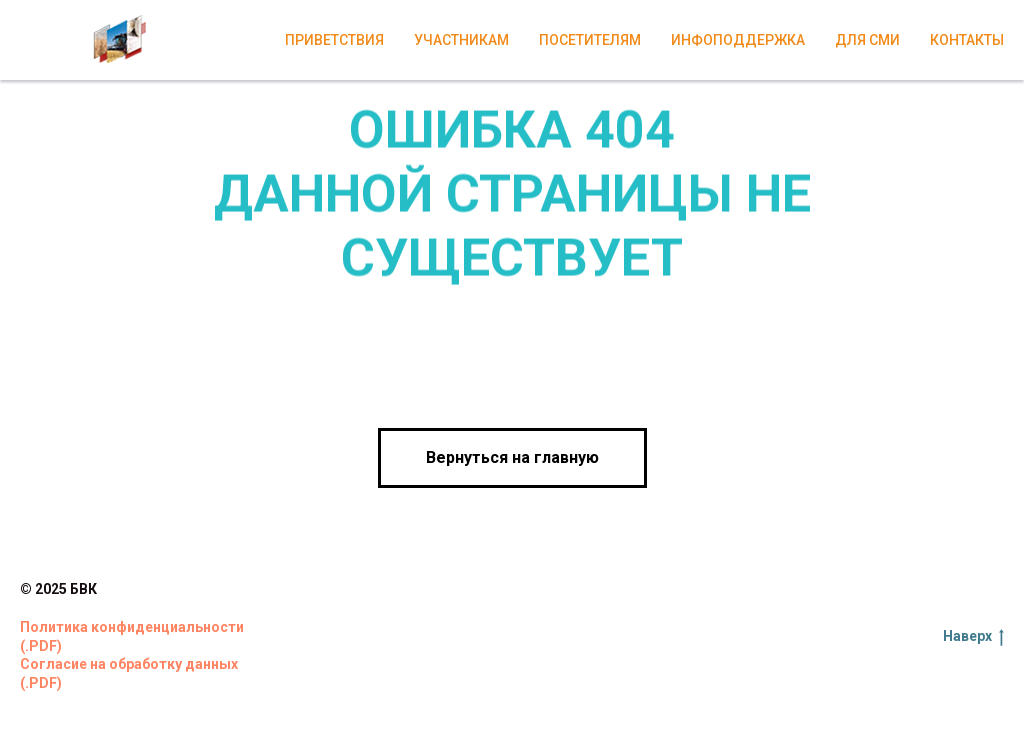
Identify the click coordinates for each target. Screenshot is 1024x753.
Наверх (973, 637)
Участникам (461, 40)
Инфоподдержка (738, 40)
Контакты (967, 40)
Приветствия (334, 40)
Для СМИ (867, 40)
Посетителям (590, 40)
